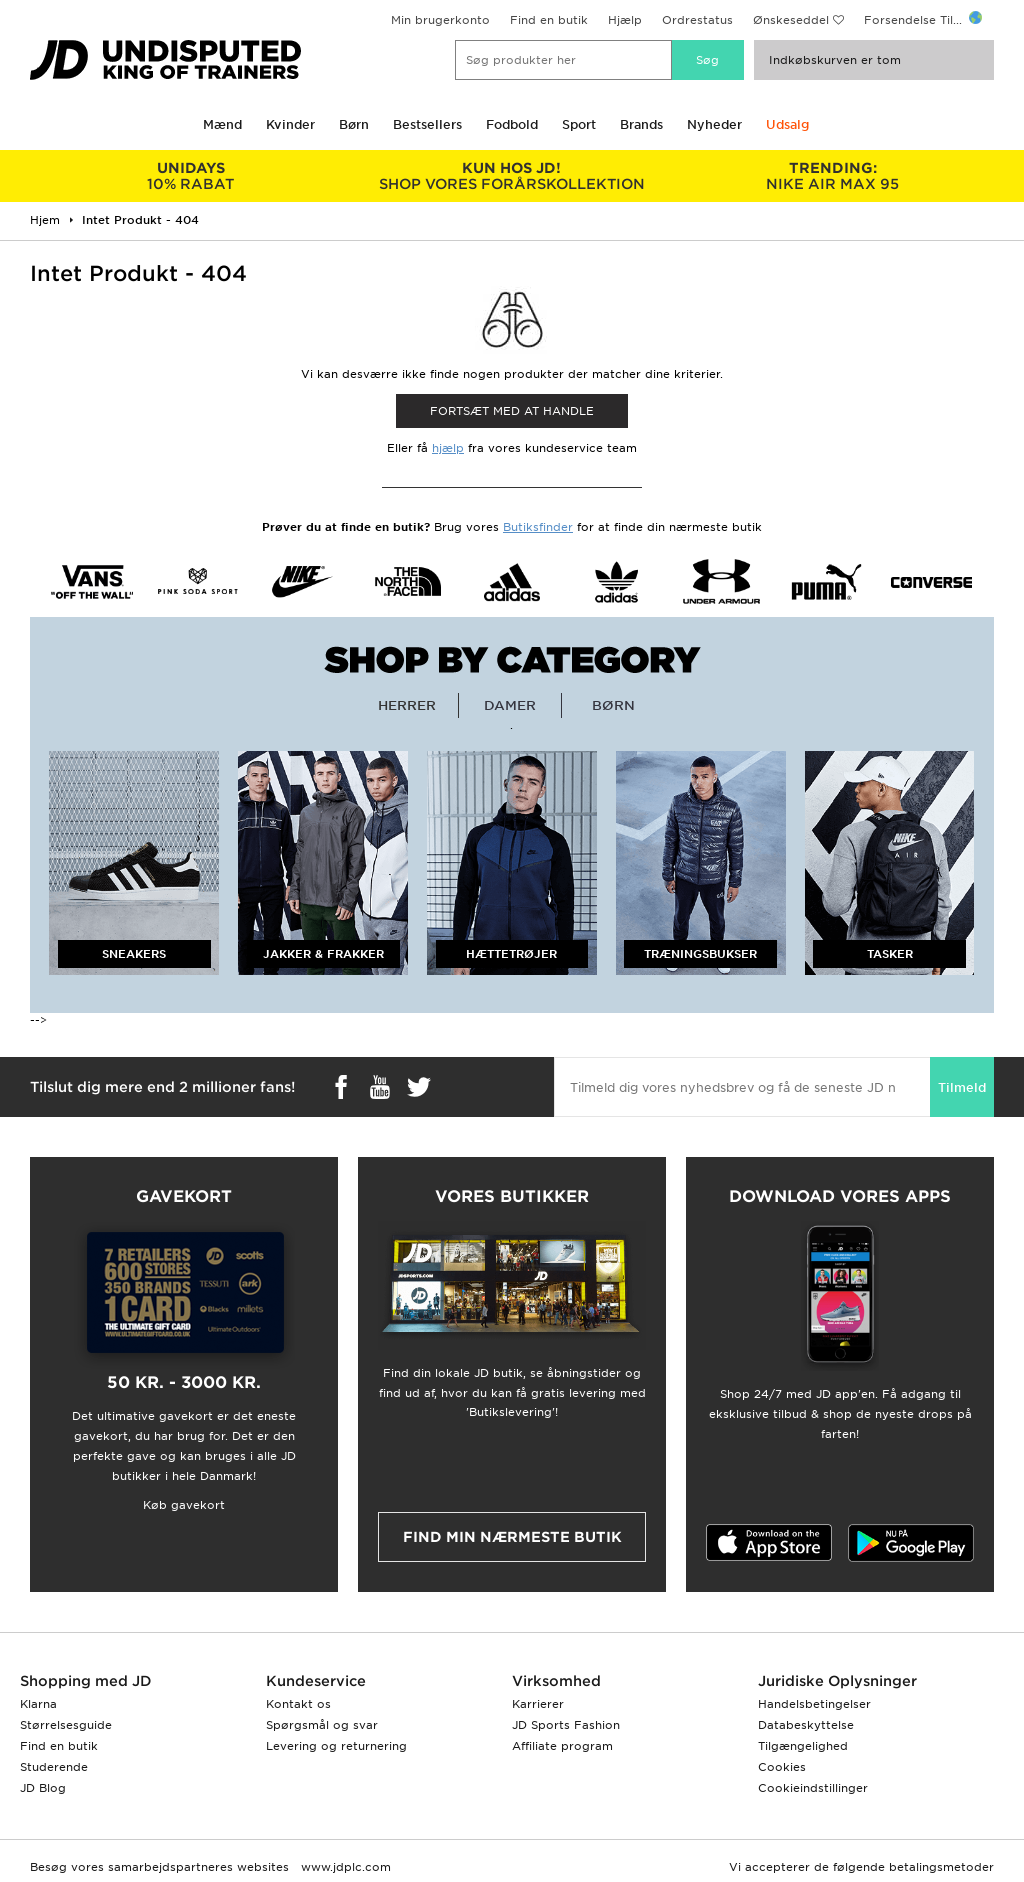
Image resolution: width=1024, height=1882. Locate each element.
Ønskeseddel (791, 20)
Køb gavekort (184, 1505)
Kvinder (290, 124)
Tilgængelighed (803, 1746)
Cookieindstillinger (813, 1788)
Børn (354, 124)
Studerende (54, 1767)
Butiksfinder (538, 527)
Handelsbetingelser (814, 1704)
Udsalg (787, 124)
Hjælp (625, 20)
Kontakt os (298, 1704)
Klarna (38, 1704)
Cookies (782, 1767)
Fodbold (512, 124)
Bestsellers (427, 124)
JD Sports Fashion (566, 1725)
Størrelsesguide (66, 1725)
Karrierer (538, 1704)
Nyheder (714, 124)
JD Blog (43, 1788)
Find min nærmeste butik (512, 1537)
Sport (579, 124)
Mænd (222, 124)
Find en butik (549, 20)
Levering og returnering (336, 1746)
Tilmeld (962, 1087)
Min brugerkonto (440, 20)
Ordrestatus (697, 20)
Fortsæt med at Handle (512, 411)
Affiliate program (562, 1746)
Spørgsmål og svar (322, 1725)
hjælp (448, 448)
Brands (641, 124)
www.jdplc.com (344, 1867)
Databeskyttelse (806, 1725)
